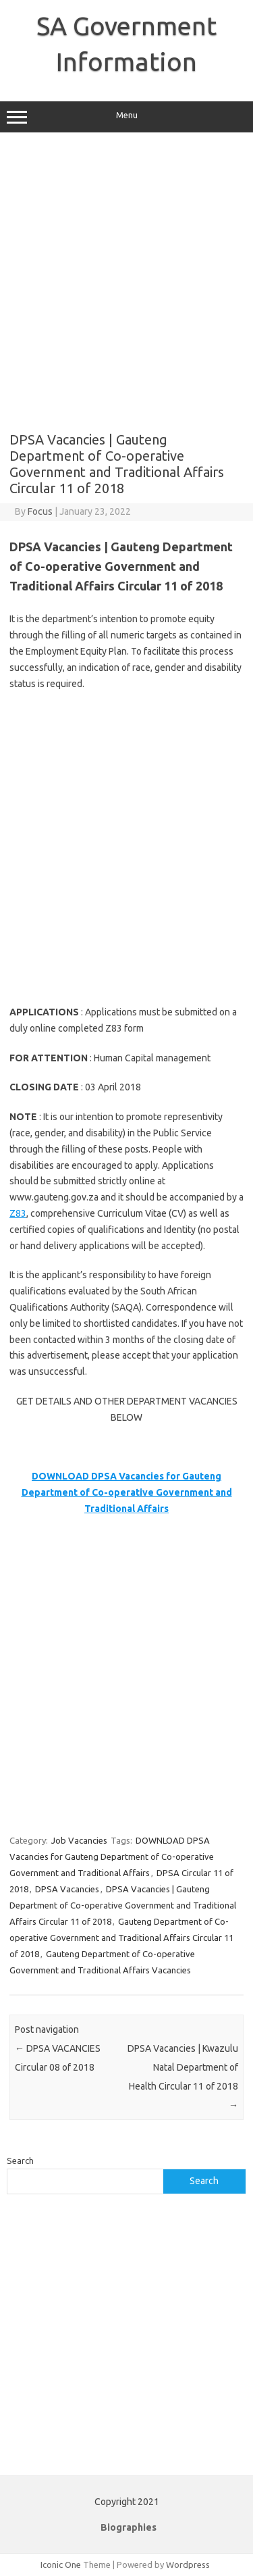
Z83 (17, 1213)
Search (20, 2160)
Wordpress (188, 2564)
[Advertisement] (126, 282)
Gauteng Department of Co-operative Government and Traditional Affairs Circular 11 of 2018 (121, 1938)
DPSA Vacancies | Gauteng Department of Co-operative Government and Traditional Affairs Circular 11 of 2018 (122, 1905)
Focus (40, 511)
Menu (126, 117)
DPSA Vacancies (67, 1889)
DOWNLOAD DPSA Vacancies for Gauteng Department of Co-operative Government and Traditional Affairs (111, 1856)
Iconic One (60, 2564)
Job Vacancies (79, 1840)
